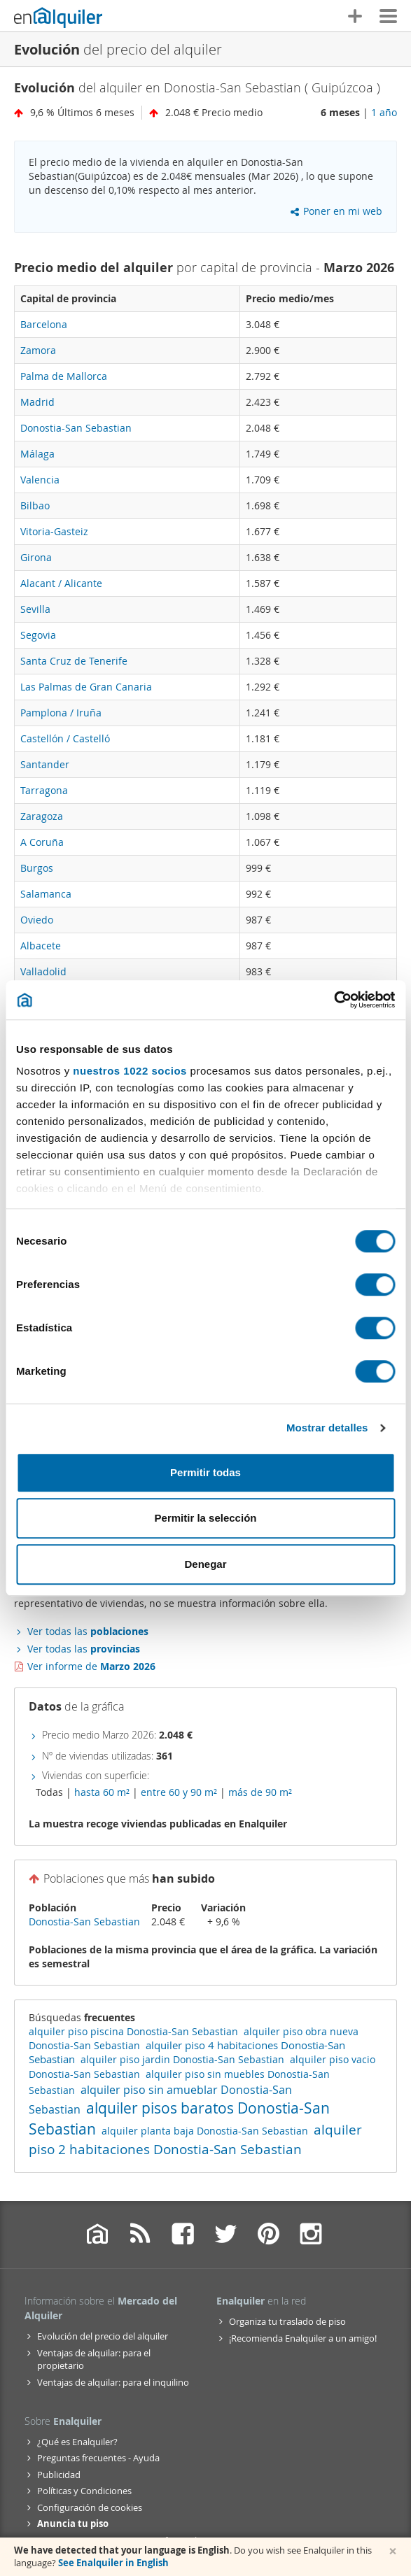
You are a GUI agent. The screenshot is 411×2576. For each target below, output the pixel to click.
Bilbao (35, 505)
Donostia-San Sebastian (76, 427)
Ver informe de (91, 1666)
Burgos (36, 868)
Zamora (38, 350)
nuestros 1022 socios (130, 1071)
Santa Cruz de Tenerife (73, 660)
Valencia (40, 479)
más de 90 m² (260, 1792)
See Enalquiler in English (113, 2562)
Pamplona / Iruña (61, 712)
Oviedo (36, 919)
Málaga (37, 453)
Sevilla (35, 609)
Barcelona (43, 324)
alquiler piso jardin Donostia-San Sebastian (182, 2059)
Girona (36, 557)
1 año (384, 112)
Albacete (40, 945)
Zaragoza (41, 816)
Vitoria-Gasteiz (54, 531)
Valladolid (43, 971)
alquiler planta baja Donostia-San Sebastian (205, 2130)
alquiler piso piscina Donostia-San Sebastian (133, 2031)
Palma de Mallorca (63, 376)
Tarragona (44, 790)
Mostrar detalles (327, 1428)
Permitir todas (205, 1472)
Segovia (38, 635)
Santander (44, 764)
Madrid (37, 402)
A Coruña (42, 842)
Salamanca (45, 893)
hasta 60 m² (102, 1792)
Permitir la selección (206, 1518)
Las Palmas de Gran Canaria (86, 686)
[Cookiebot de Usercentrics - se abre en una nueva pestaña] (333, 1000)
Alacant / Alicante (61, 583)
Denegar (205, 1564)
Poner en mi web (336, 211)
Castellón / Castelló (65, 738)
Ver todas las (87, 1631)
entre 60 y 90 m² (179, 1792)
